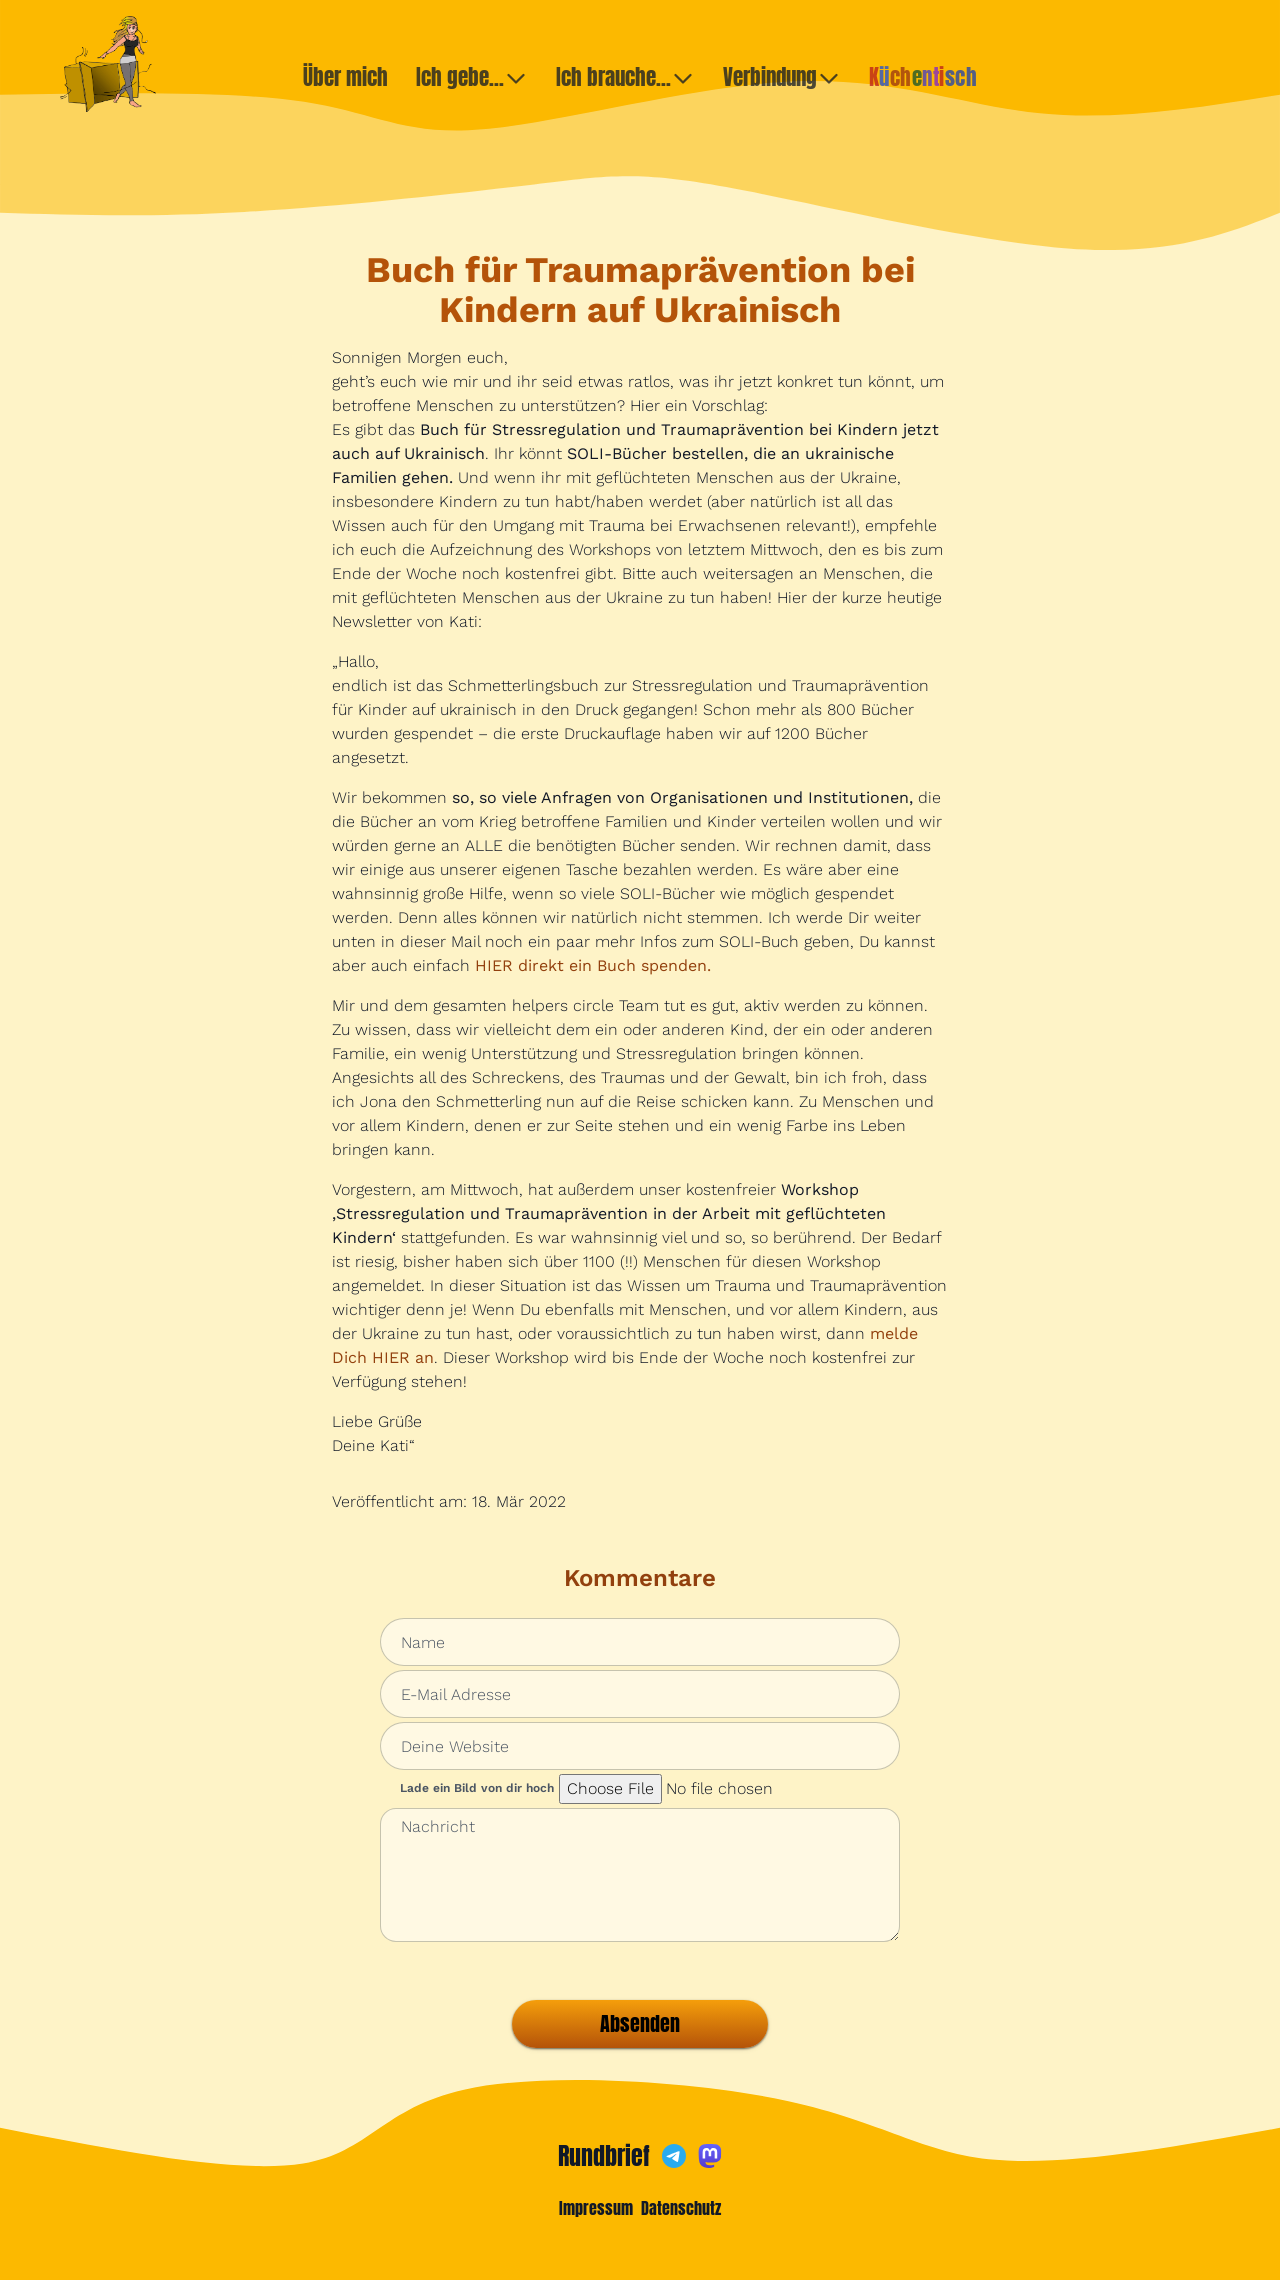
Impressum (596, 2208)
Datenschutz (681, 2208)
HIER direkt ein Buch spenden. (593, 965)
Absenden (640, 2023)
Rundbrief (604, 2156)
